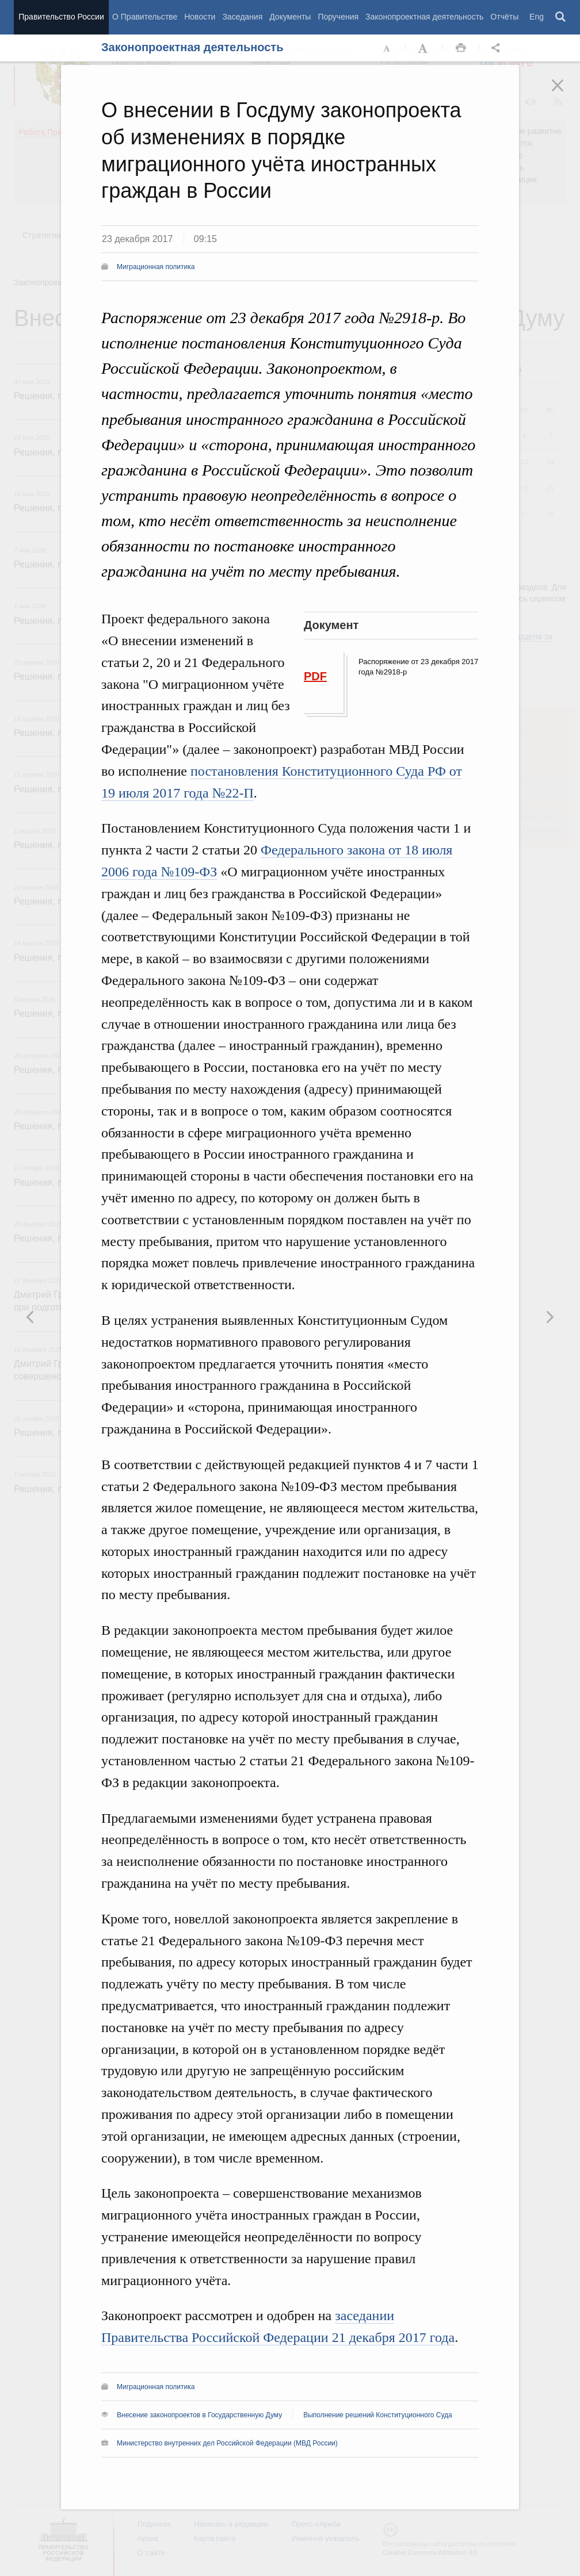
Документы (290, 16)
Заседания (242, 16)
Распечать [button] (461, 48)
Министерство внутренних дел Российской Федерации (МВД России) (227, 2443)
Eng (536, 16)
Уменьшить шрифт (387, 48)
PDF (315, 676)
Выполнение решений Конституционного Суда (377, 2415)
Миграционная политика (155, 267)
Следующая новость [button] (30, 1317)
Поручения (338, 16)
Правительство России (61, 16)
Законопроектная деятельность (424, 16)
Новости (199, 16)
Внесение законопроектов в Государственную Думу (199, 2415)
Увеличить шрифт (424, 48)
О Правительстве (144, 16)
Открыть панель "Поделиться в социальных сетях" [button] (498, 48)
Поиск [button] (561, 17)
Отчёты (504, 16)
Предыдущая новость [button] (549, 1317)
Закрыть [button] (565, 93)
